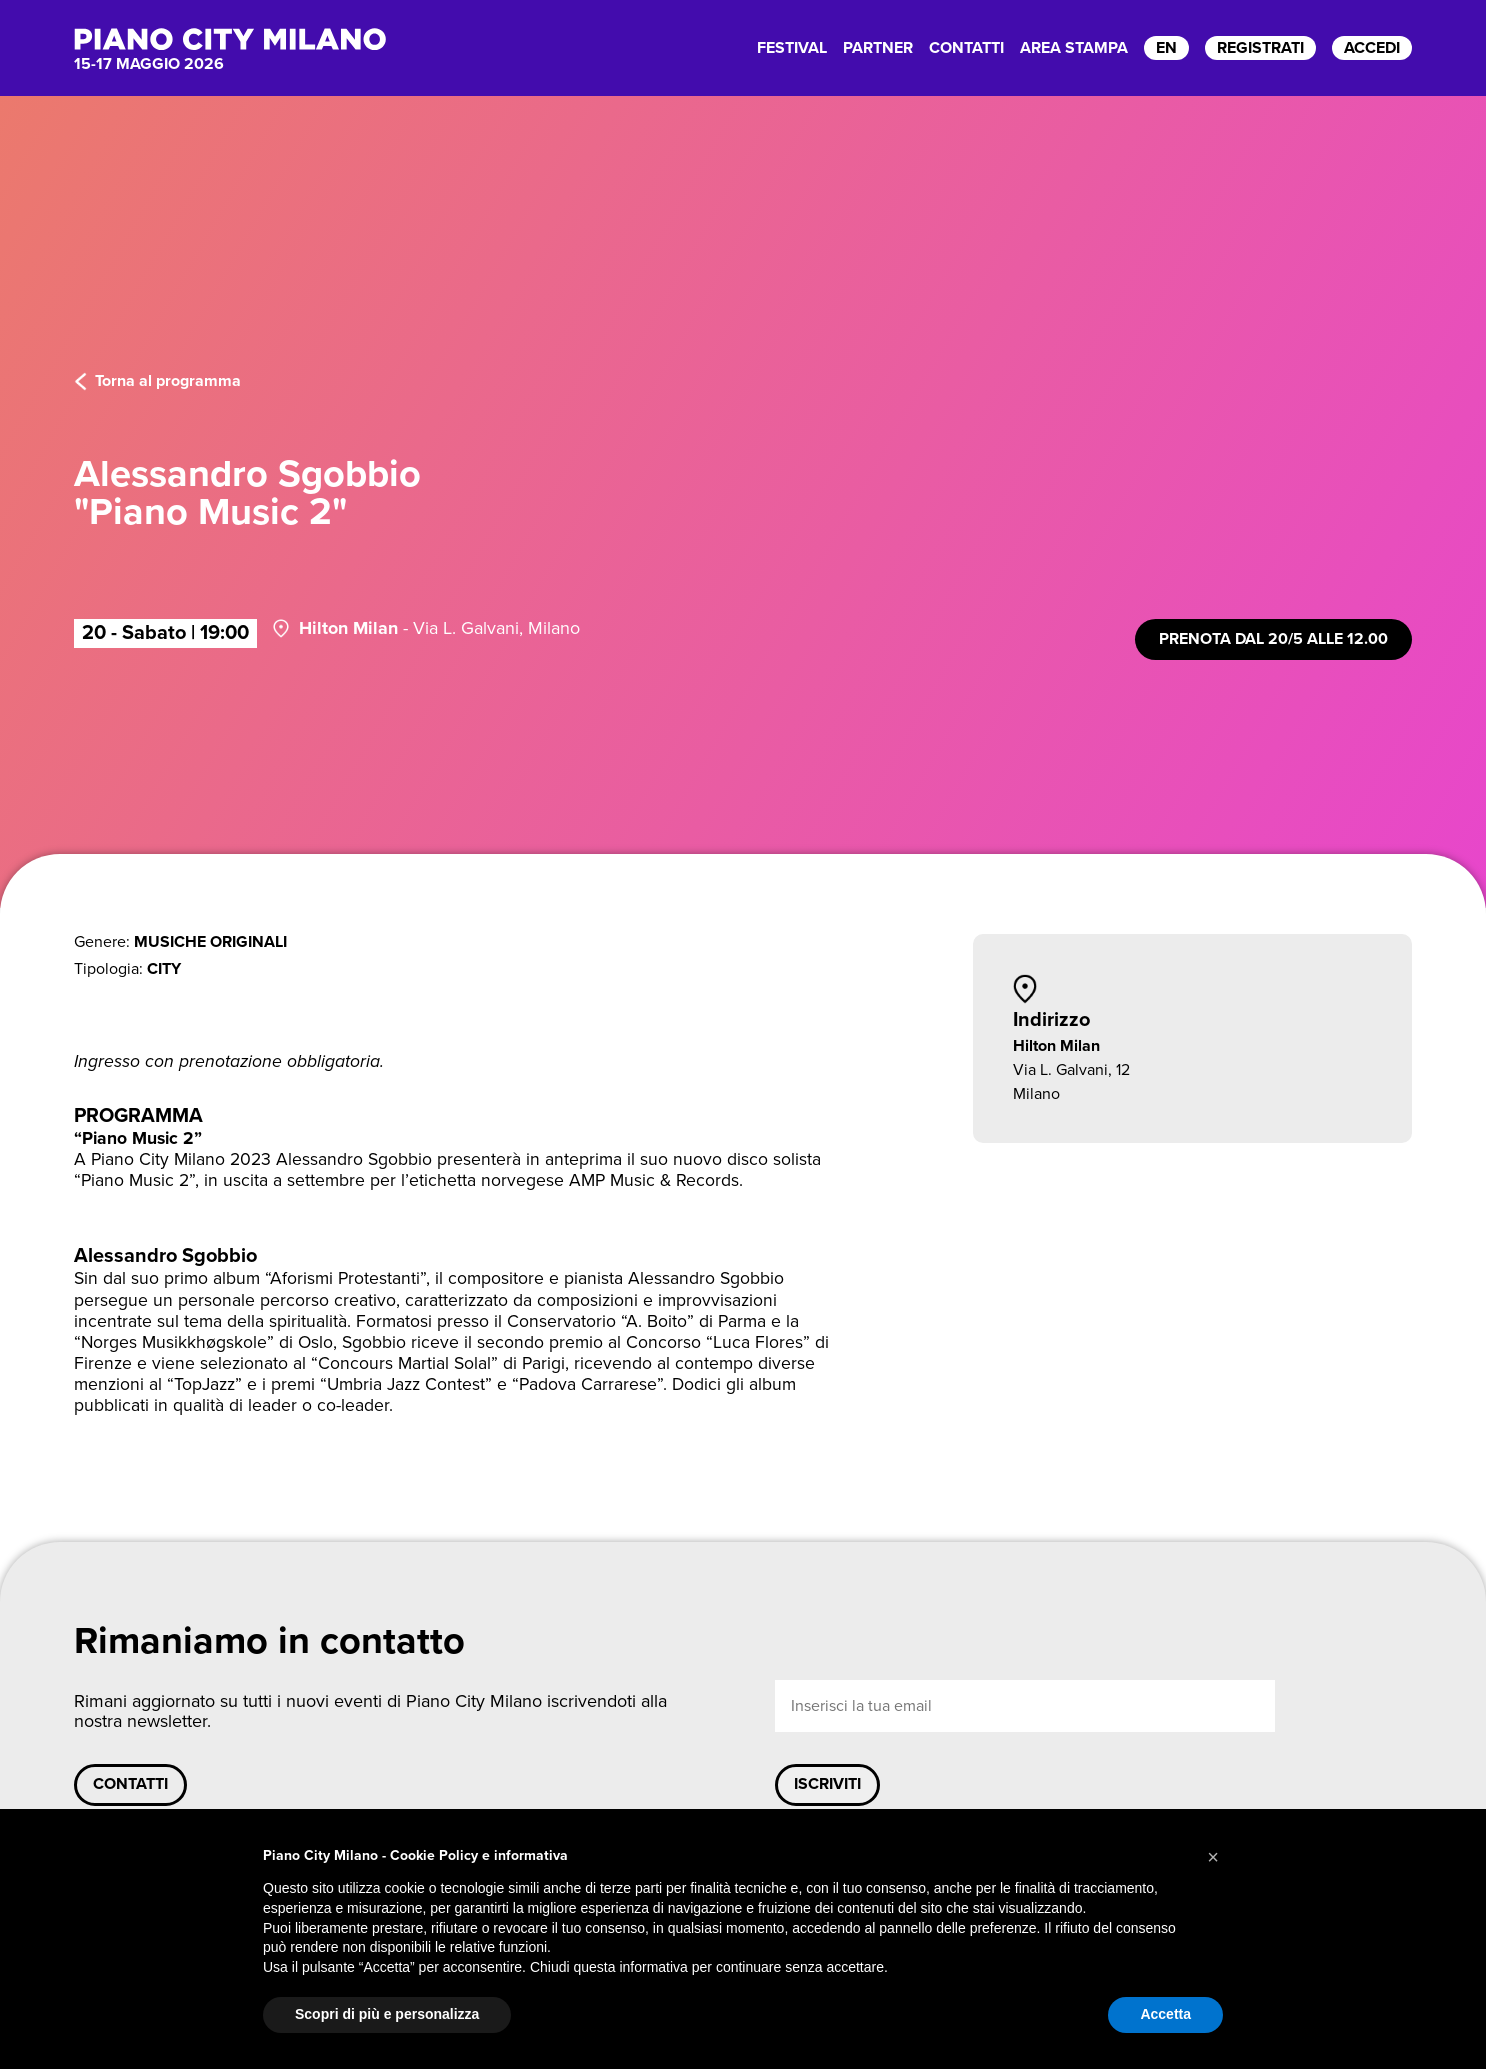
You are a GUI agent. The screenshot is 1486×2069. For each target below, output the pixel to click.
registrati (1260, 48)
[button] (1213, 1857)
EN (1166, 48)
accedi (1372, 48)
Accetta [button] (1165, 2014)
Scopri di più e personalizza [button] (387, 2014)
